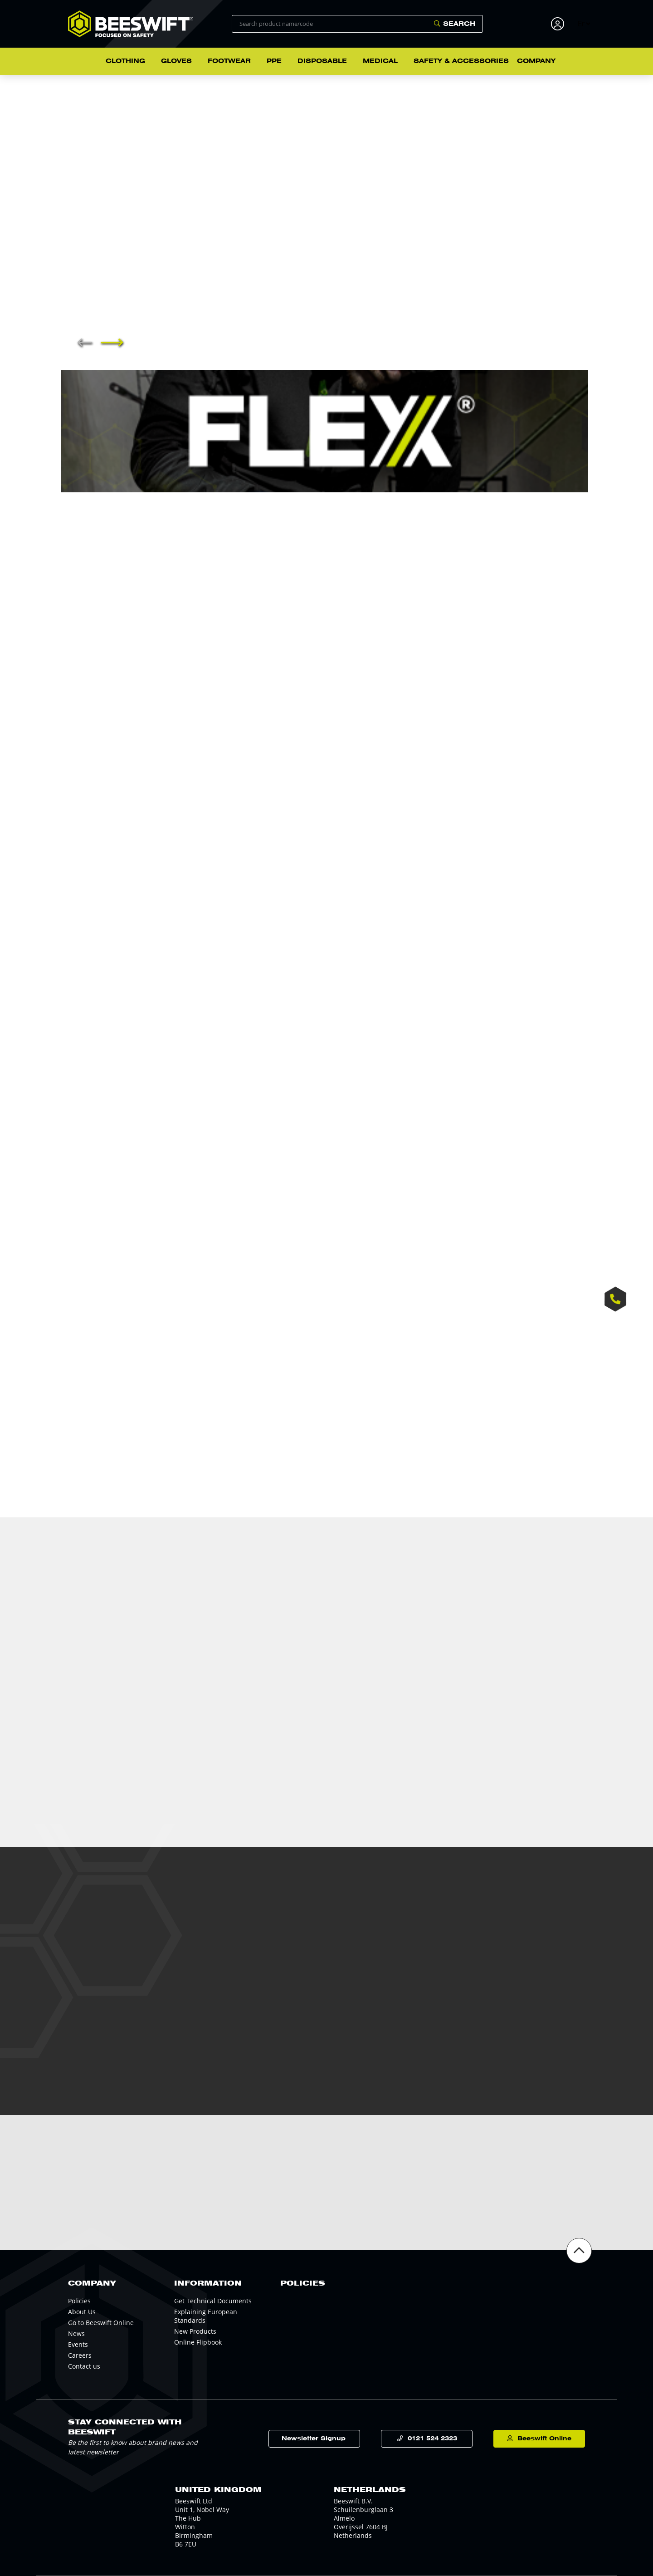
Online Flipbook (198, 2342)
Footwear (229, 60)
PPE (274, 60)
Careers (80, 2355)
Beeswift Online (544, 2438)
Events (78, 2344)
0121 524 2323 (432, 2438)
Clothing (125, 60)
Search (459, 23)
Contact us (84, 2366)
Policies (79, 2300)
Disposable (322, 60)
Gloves (176, 60)
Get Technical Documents (213, 2300)
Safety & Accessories (461, 60)
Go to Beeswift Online (101, 2322)
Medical (380, 60)
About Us (82, 2311)
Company (536, 60)
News (76, 2333)
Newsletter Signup (314, 2438)
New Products (195, 2331)
